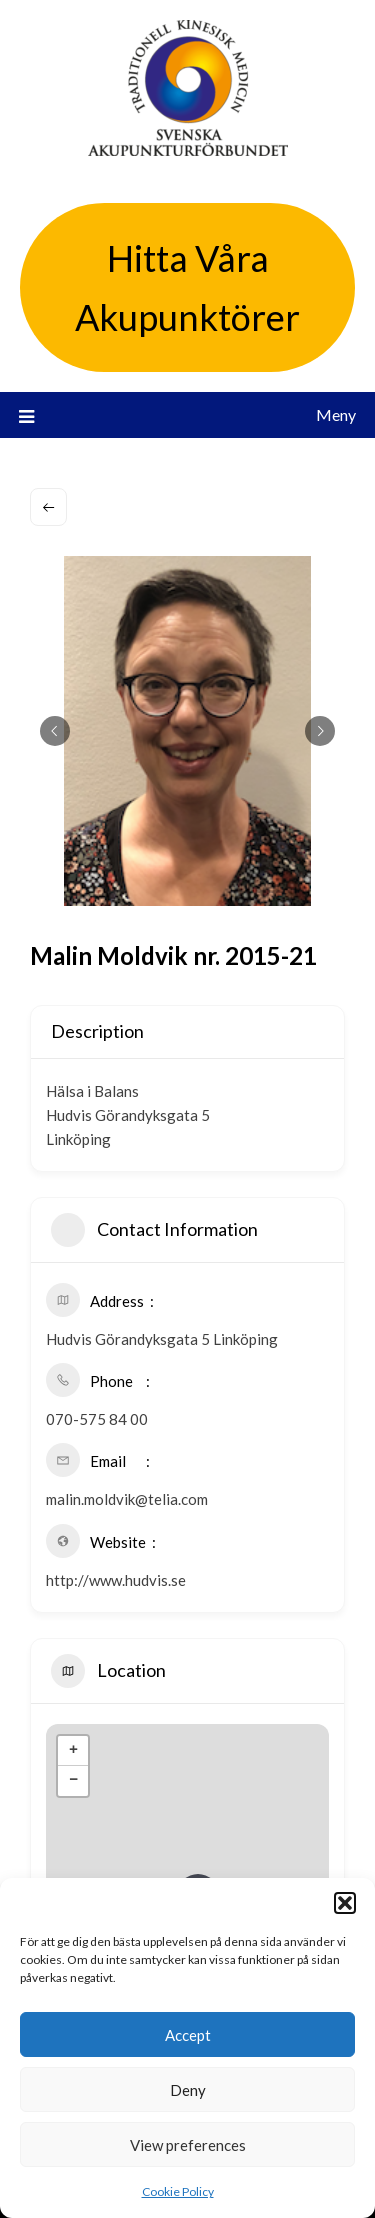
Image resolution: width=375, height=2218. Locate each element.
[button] (345, 1903)
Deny (188, 2090)
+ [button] (73, 1751)
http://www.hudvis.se (116, 1580)
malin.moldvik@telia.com (127, 1499)
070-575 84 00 (97, 1419)
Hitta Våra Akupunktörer (187, 287)
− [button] (73, 1781)
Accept (188, 2035)
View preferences (188, 2145)
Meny (336, 414)
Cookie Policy (178, 2191)
